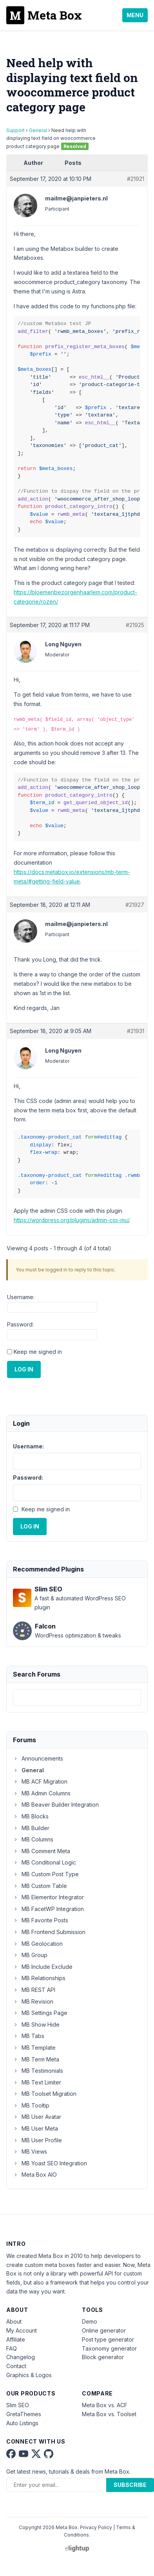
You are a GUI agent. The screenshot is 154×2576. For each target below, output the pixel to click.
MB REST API (34, 1989)
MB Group (30, 1955)
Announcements (38, 1758)
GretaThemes (23, 2414)
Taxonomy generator (109, 2348)
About (14, 2321)
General (38, 130)
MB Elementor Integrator (48, 1897)
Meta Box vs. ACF (104, 2405)
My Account (21, 2330)
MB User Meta (35, 2128)
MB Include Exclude (42, 1966)
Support (15, 130)
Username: (20, 1297)
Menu (135, 15)
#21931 (135, 1031)
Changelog (20, 2357)
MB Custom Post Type (46, 1874)
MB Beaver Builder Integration (56, 1804)
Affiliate (15, 2339)
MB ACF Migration (40, 1781)
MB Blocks (31, 1816)
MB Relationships (39, 1978)
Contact (16, 2366)
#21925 (135, 625)
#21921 (135, 178)
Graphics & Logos (29, 2375)
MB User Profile (37, 2140)
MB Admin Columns (42, 1793)
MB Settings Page (40, 2012)
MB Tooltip (31, 2105)
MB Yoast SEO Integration (50, 2163)
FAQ (11, 2348)
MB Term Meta (36, 2059)
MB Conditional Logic (44, 1862)
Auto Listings (22, 2423)
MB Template (34, 2047)
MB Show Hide (36, 2024)
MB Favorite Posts (40, 1920)
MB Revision (33, 2001)
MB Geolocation (38, 1943)
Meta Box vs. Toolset (109, 2414)
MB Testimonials (38, 2070)
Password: (20, 1324)
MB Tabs (28, 2036)
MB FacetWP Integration (48, 1909)
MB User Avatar (37, 2116)
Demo (89, 2321)
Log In (23, 1369)
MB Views (30, 2151)
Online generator (104, 2330)
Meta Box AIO (35, 2174)
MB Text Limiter (37, 2082)
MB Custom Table (40, 1885)
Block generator (103, 2357)
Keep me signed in (38, 1351)
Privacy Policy (96, 2527)
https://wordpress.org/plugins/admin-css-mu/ (71, 1220)
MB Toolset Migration (44, 2093)
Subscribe (130, 2484)
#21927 (134, 904)
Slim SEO (17, 2405)
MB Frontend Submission (49, 1932)
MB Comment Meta (41, 1851)
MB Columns (33, 1839)
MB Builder (31, 1828)
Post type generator (108, 2339)
